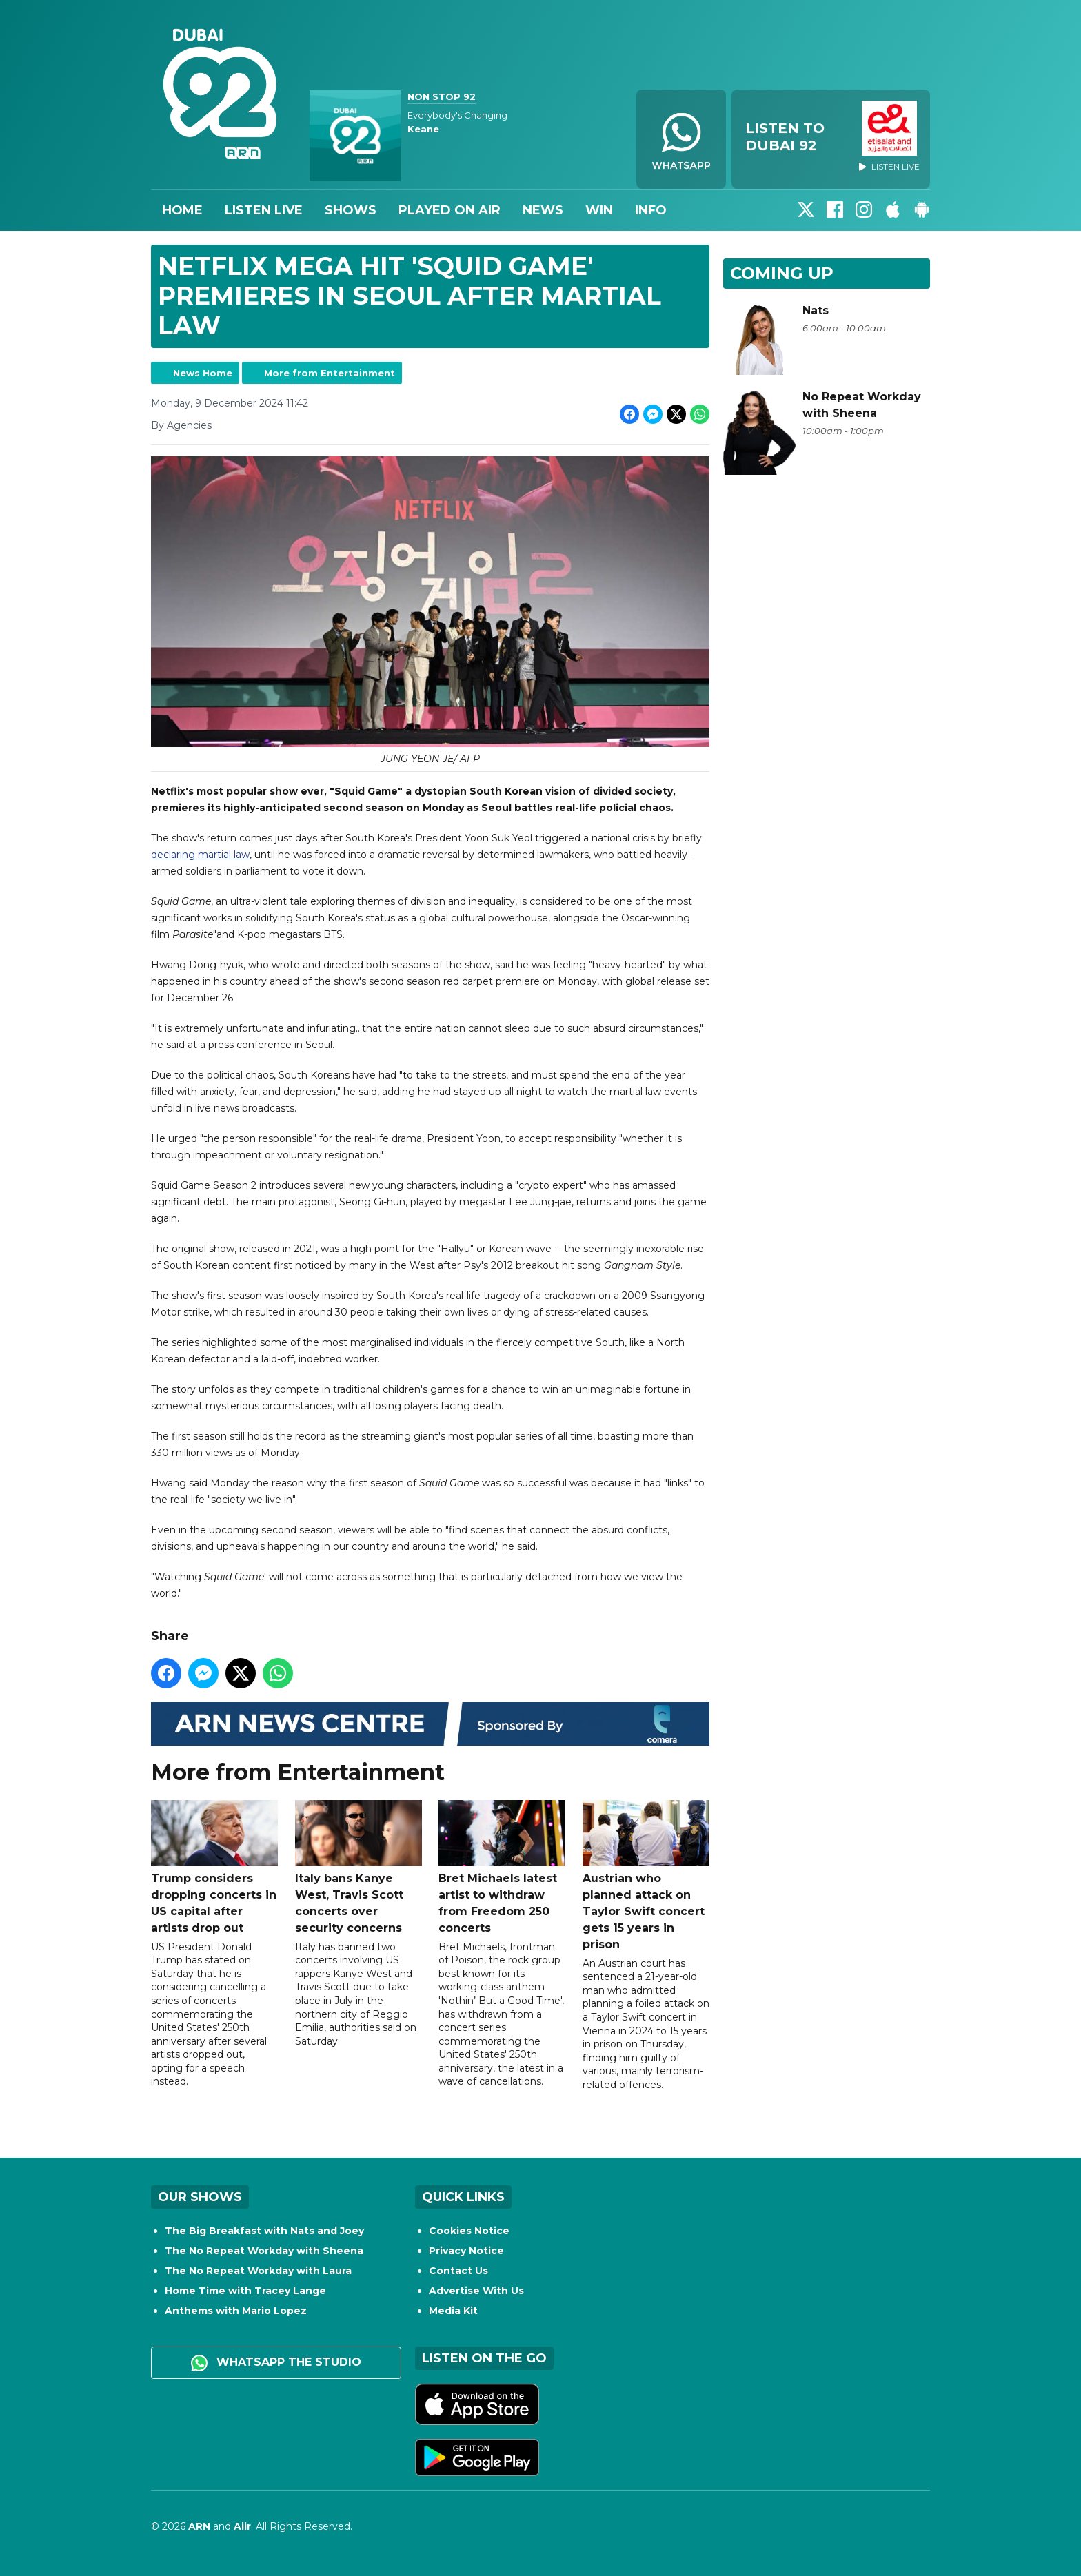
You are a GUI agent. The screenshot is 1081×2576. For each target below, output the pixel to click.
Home (182, 210)
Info (651, 210)
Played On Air (449, 210)
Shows (350, 210)
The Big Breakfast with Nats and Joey (264, 2231)
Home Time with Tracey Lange (245, 2290)
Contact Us (458, 2271)
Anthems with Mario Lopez (236, 2310)
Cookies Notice (469, 2231)
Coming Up (782, 273)
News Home (202, 372)
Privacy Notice (466, 2251)
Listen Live (264, 210)
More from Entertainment (329, 372)
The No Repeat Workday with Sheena (264, 2251)
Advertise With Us (476, 2290)
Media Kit (453, 2310)
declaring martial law (200, 854)
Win (599, 210)
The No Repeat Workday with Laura (258, 2271)
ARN (199, 2526)
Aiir (242, 2526)
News (543, 210)
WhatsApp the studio (276, 2363)
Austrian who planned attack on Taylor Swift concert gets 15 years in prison (646, 1874)
